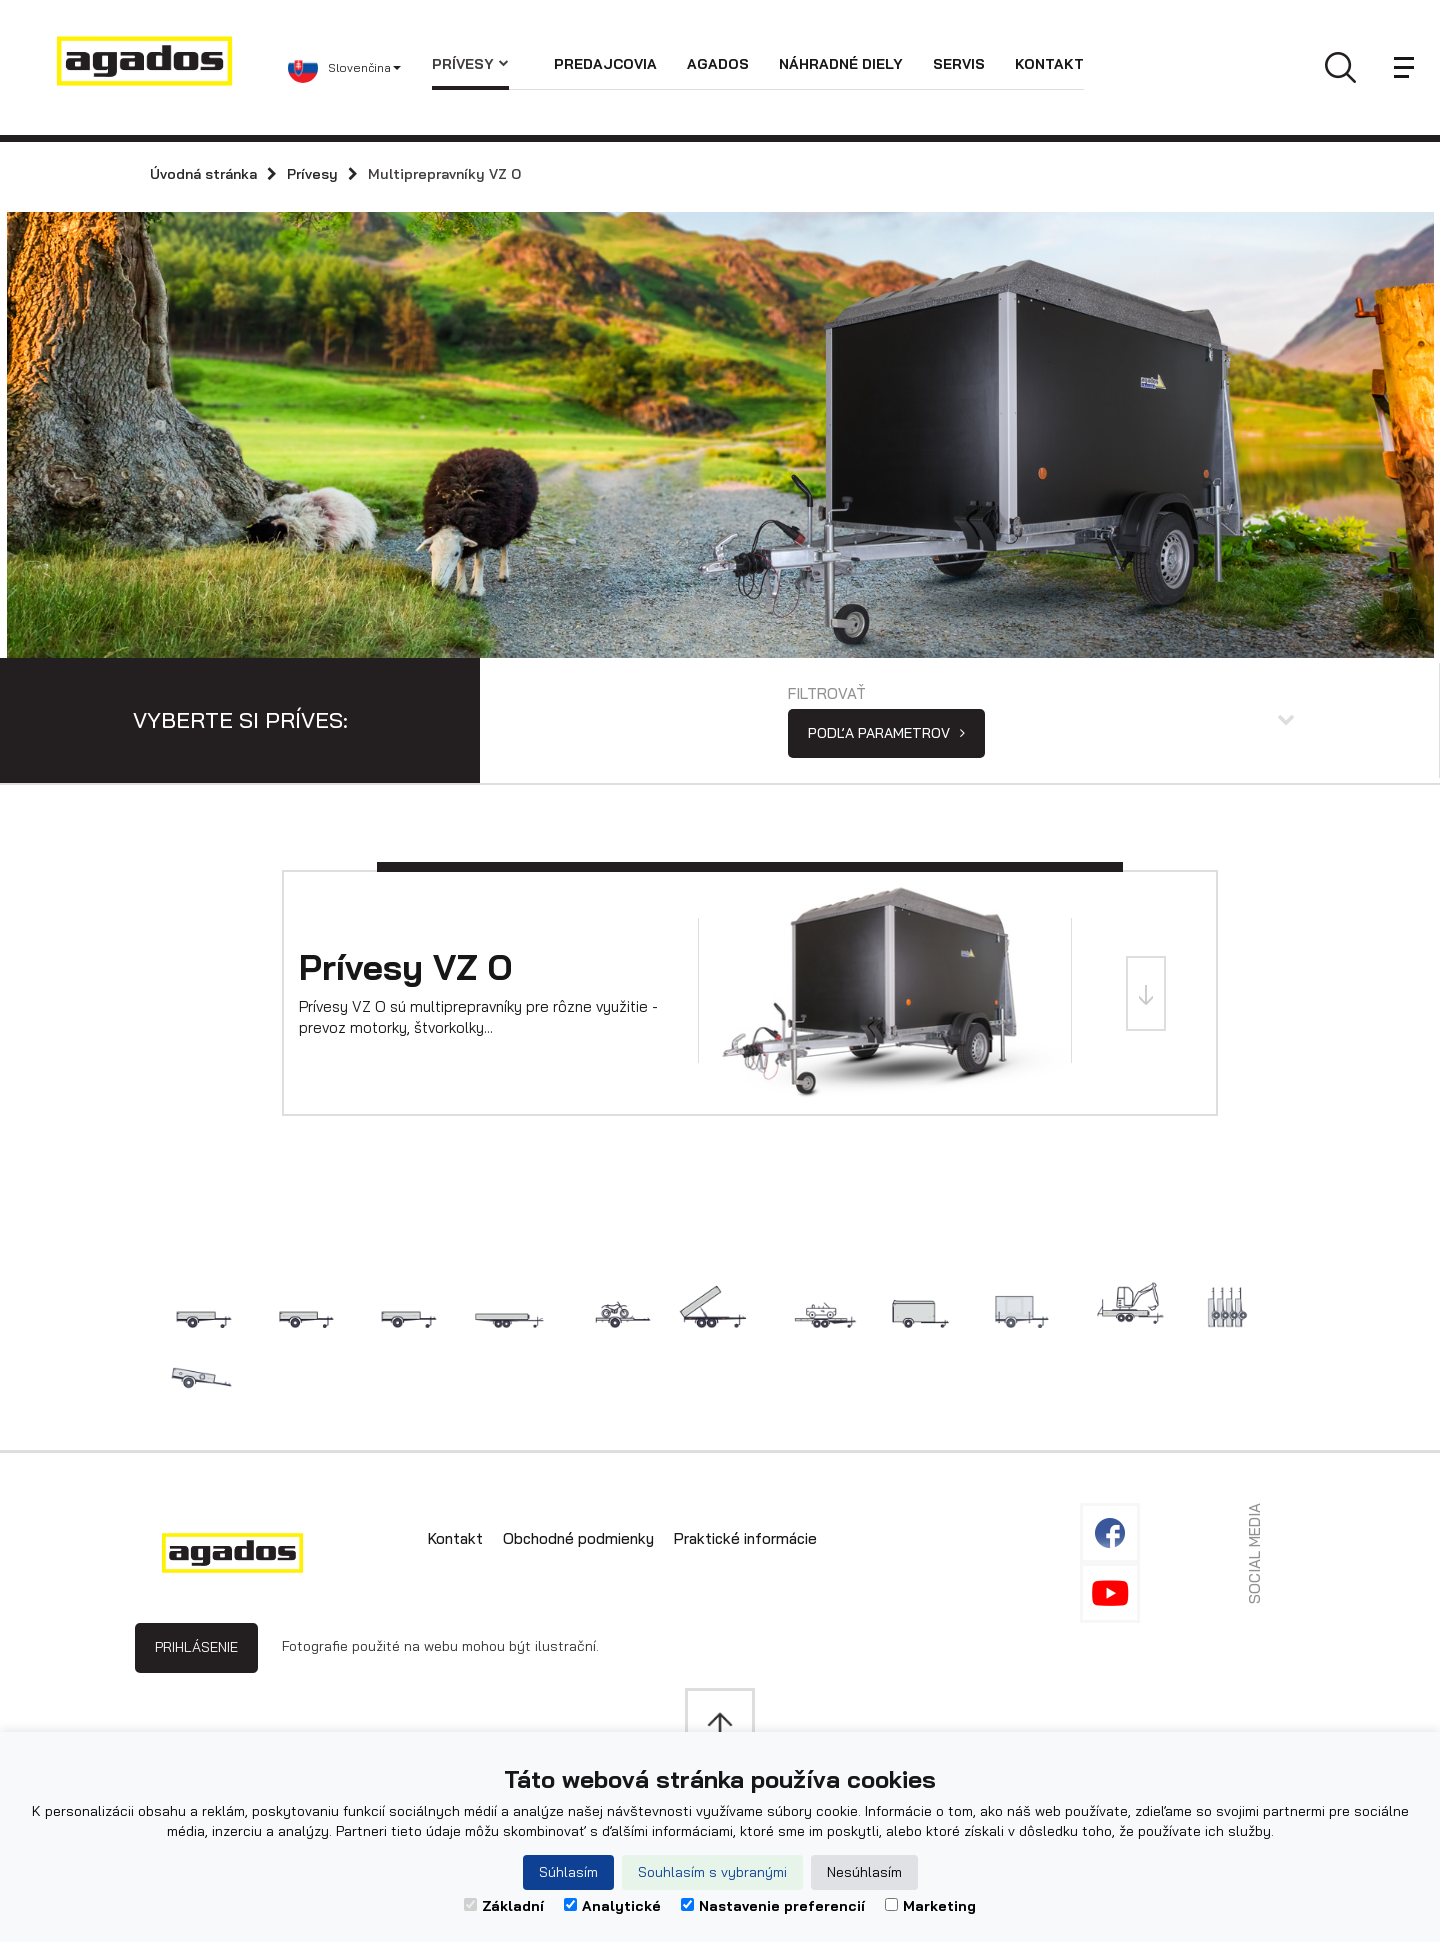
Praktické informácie (745, 1538)
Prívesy (470, 64)
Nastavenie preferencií (773, 1906)
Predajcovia (605, 64)
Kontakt (1049, 64)
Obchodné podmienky (578, 1538)
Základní (504, 1906)
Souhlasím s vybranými (712, 1872)
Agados (718, 64)
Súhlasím (568, 1872)
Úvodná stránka (203, 174)
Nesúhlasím (864, 1872)
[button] (360, 68)
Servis (959, 64)
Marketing (930, 1906)
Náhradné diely (841, 64)
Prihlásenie (196, 1647)
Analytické (612, 1906)
